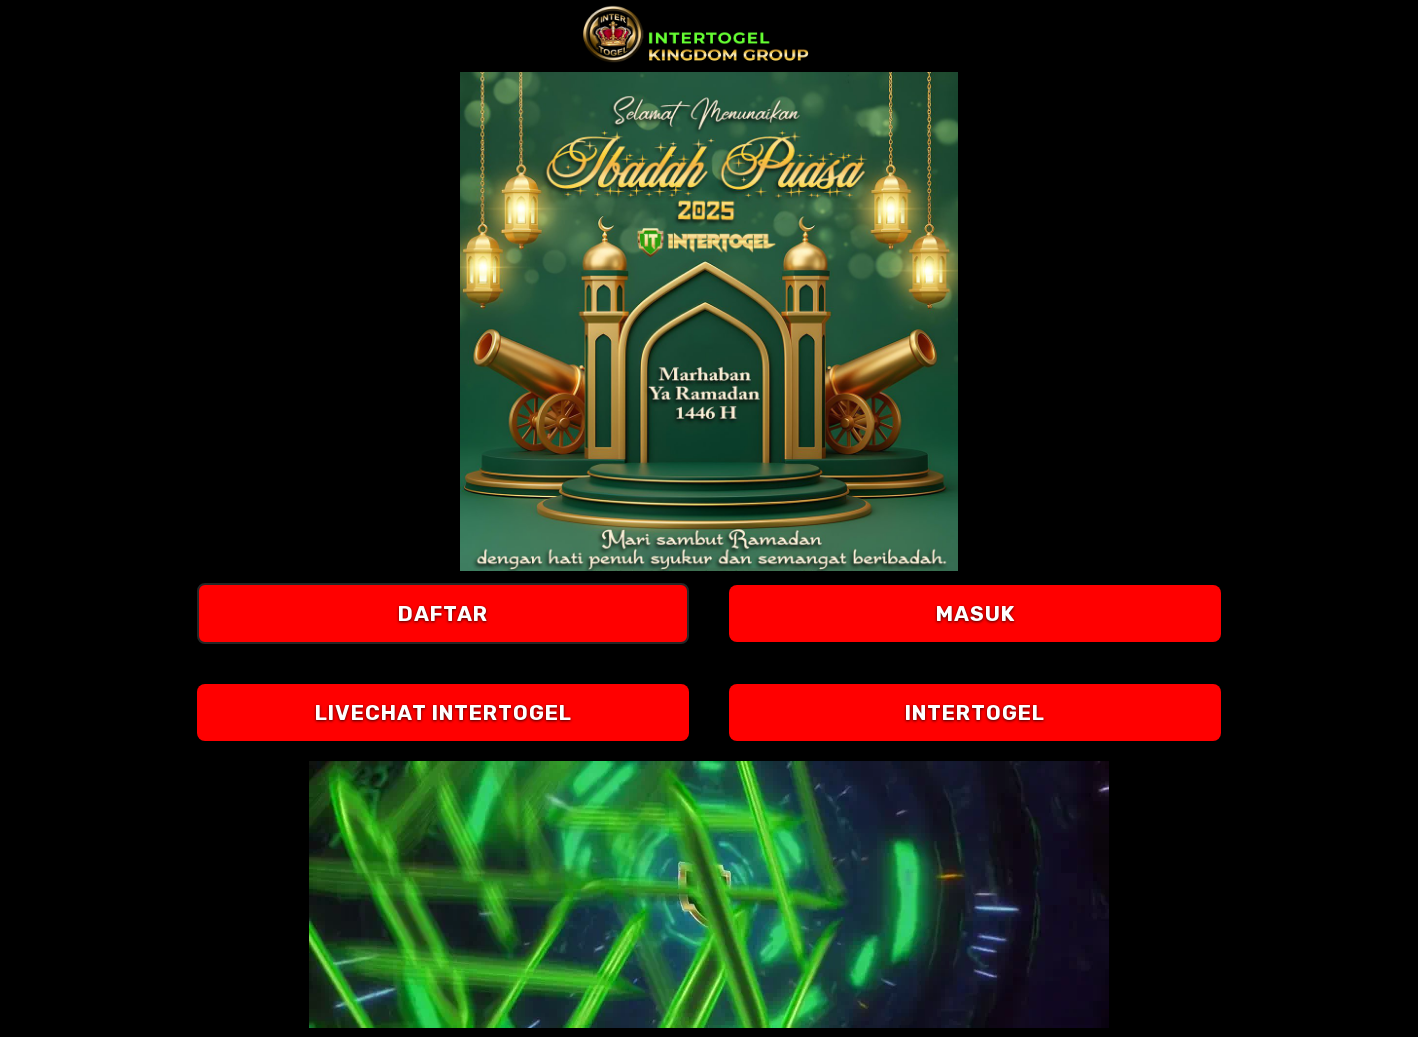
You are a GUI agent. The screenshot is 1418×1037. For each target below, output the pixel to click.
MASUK (975, 613)
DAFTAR (443, 613)
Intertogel (975, 712)
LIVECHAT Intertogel (443, 712)
